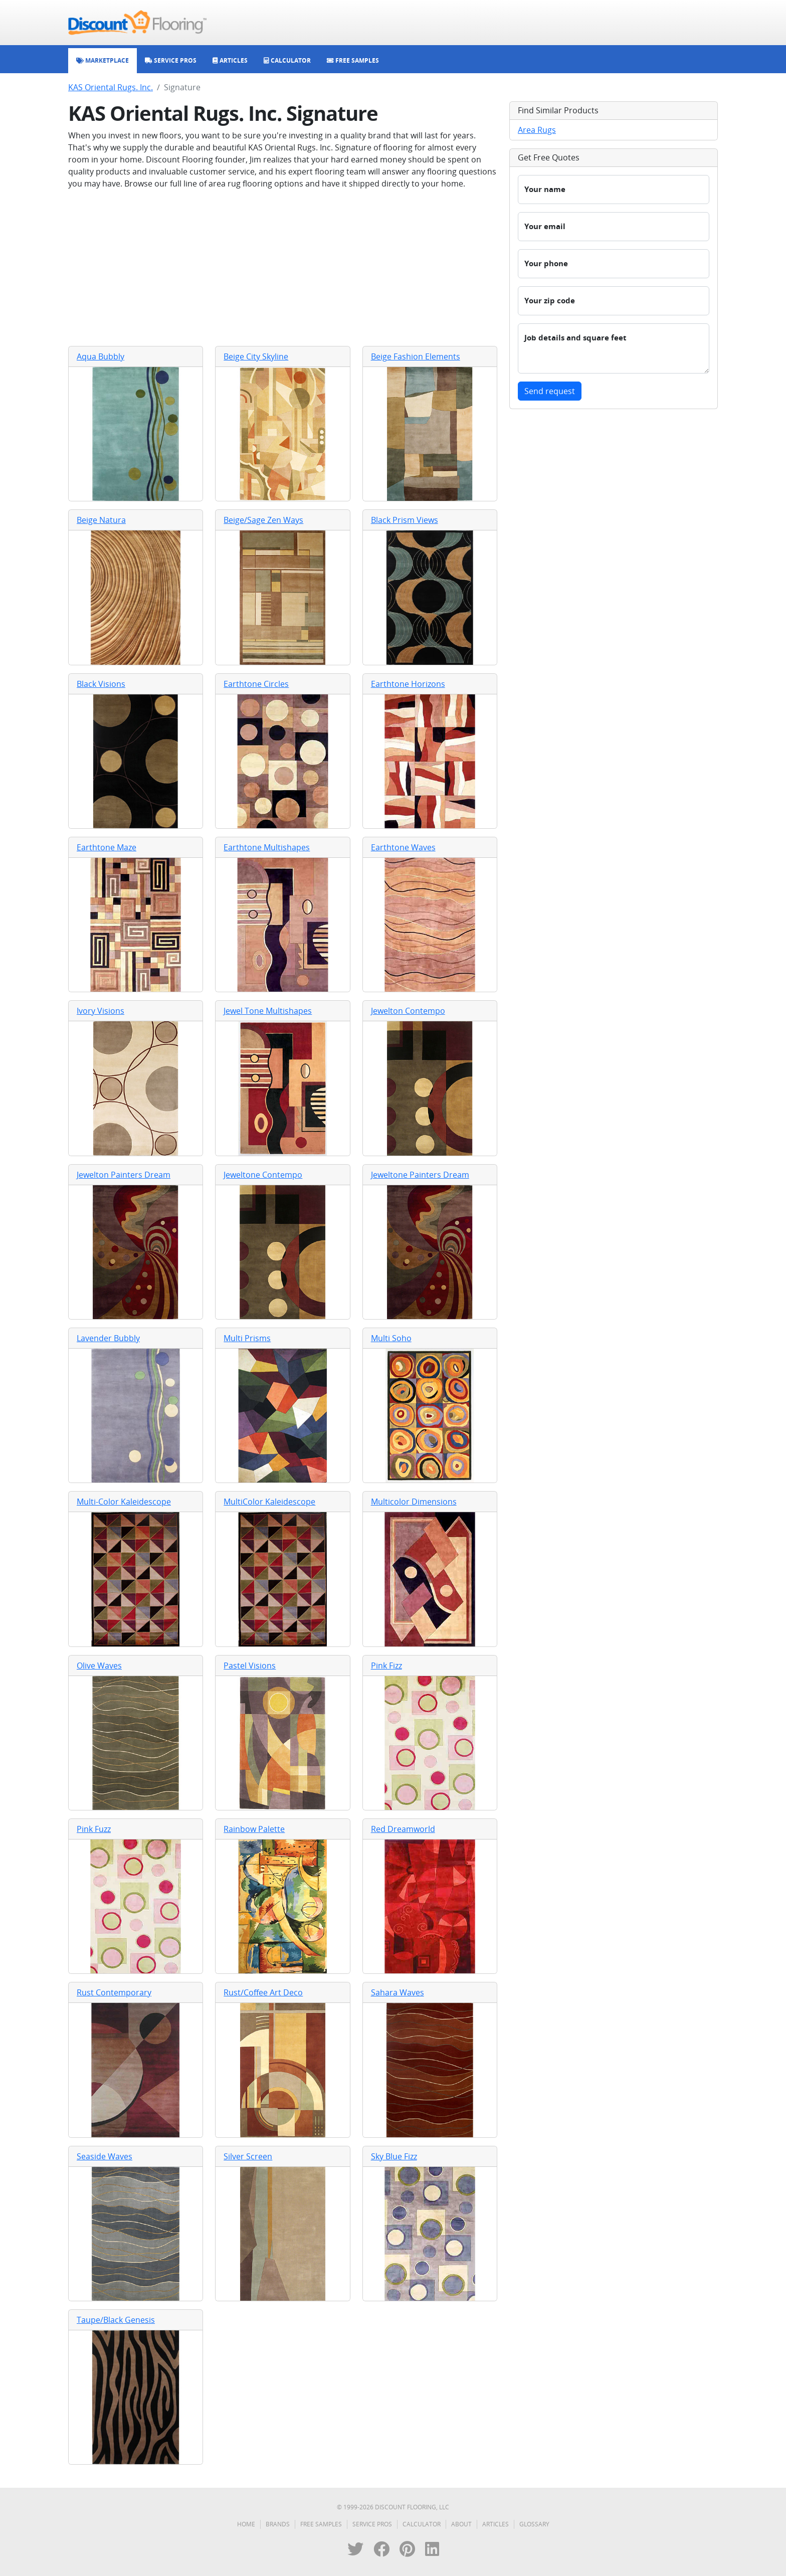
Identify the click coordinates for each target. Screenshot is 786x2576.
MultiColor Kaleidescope (269, 1501)
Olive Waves (99, 1665)
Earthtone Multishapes (267, 847)
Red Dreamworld (403, 1828)
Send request (549, 391)
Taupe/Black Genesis (116, 2319)
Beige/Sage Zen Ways (263, 519)
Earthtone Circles (256, 683)
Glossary (534, 2524)
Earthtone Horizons (408, 683)
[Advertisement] (282, 268)
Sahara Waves (397, 1992)
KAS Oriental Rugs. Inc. (110, 87)
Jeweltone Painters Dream (420, 1174)
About (461, 2524)
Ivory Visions (100, 1010)
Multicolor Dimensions (414, 1501)
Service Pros (372, 2524)
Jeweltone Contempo (263, 1174)
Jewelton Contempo (408, 1010)
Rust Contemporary (114, 1992)
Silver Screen (248, 2156)
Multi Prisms (247, 1338)
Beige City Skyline (256, 356)
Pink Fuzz (94, 1828)
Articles (495, 2524)
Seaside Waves (104, 2156)
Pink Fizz (386, 1665)
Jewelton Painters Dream (123, 1174)
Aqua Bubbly (100, 356)
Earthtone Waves (403, 847)
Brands (278, 2524)
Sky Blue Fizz (394, 2156)
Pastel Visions (250, 1665)
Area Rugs (537, 129)
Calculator (422, 2524)
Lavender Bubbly (108, 1338)
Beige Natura (101, 519)
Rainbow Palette (254, 1828)
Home (246, 2524)
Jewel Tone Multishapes (268, 1010)
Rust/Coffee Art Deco (263, 1992)
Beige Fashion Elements (415, 356)
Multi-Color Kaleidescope (124, 1501)
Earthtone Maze (106, 847)
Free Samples (321, 2524)
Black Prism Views (404, 519)
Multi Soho (391, 1338)
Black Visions (101, 683)
